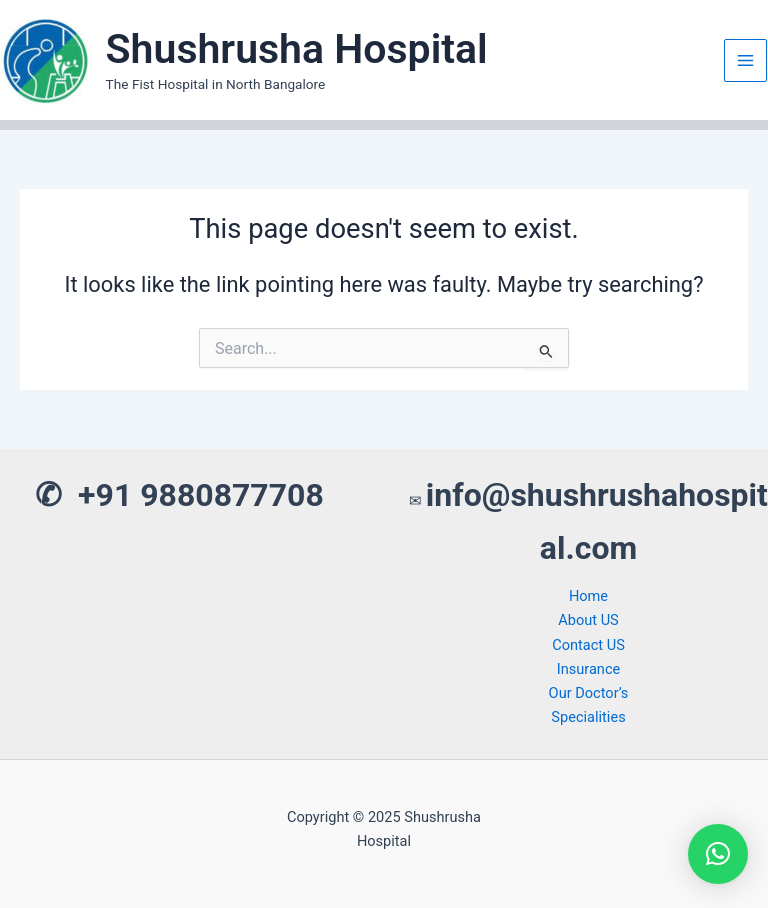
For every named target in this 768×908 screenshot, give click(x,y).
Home (588, 596)
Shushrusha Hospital (297, 49)
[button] (718, 854)
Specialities (588, 717)
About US (588, 620)
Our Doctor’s (589, 693)
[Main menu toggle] (745, 60)
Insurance (589, 669)
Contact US (588, 645)
